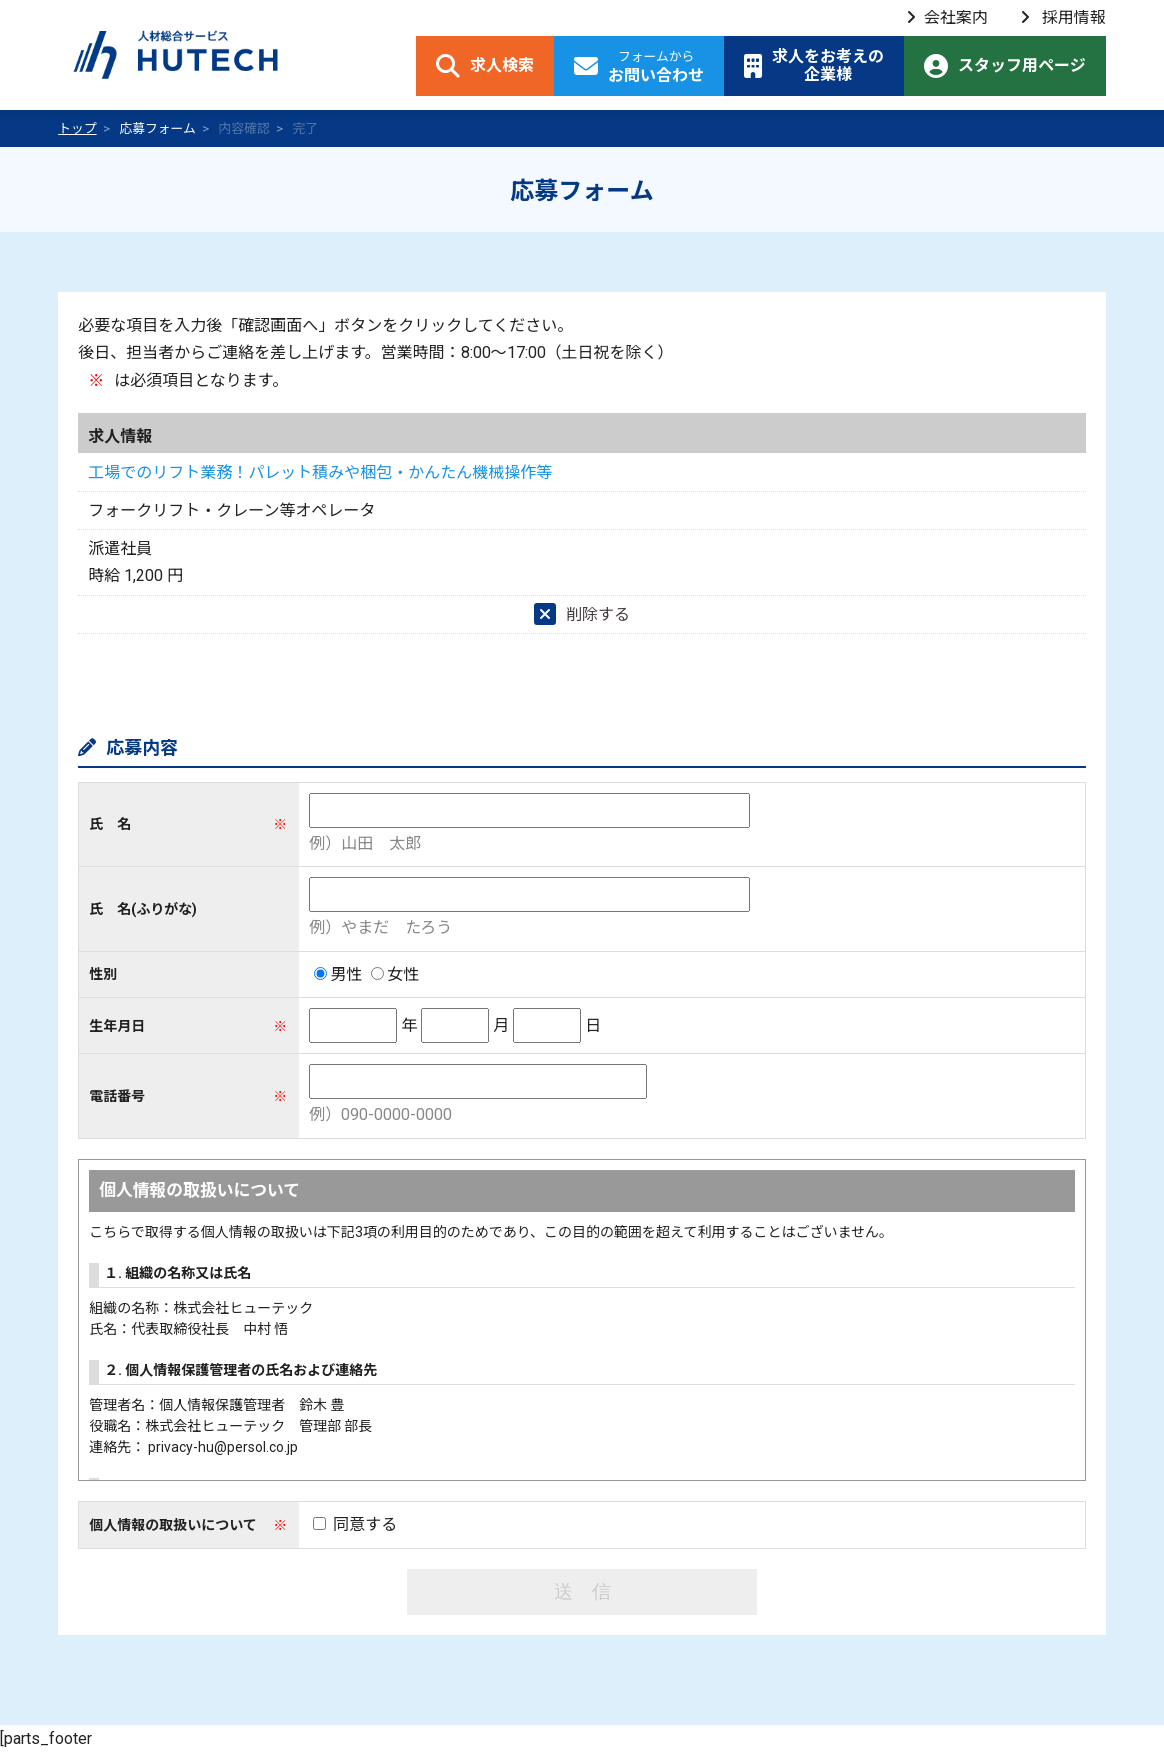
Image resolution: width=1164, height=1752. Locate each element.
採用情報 (1063, 17)
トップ (77, 128)
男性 (338, 974)
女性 (395, 974)
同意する (355, 1524)
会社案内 (947, 17)
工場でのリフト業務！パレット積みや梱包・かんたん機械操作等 (320, 472)
